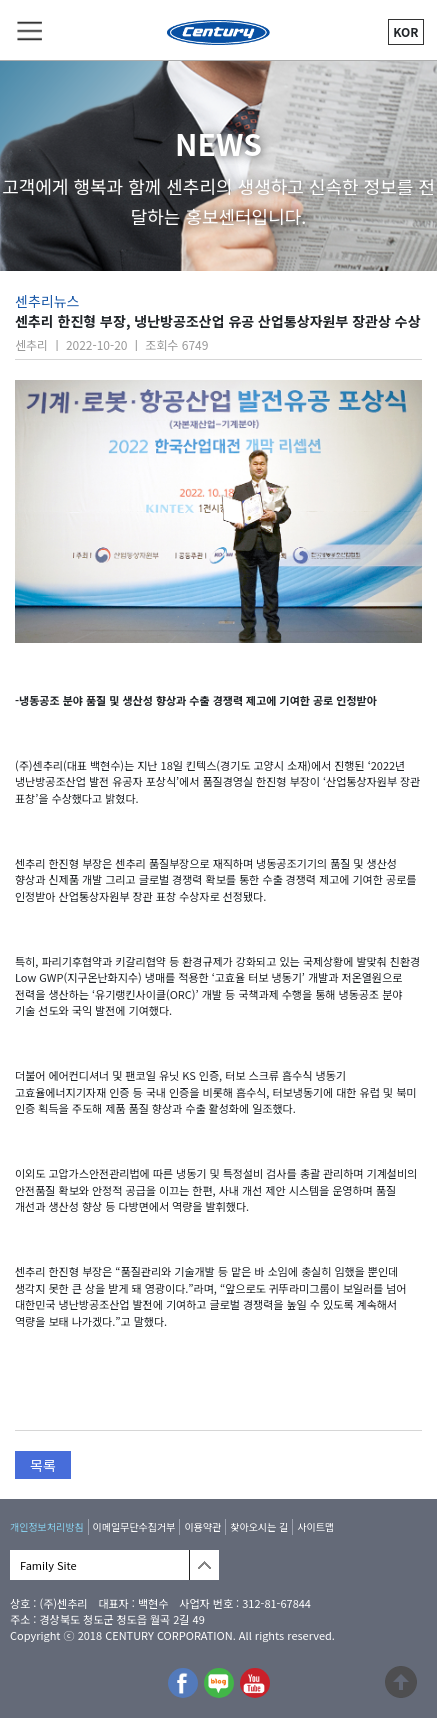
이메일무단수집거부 (134, 1526)
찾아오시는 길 (259, 1526)
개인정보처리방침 (47, 1526)
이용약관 (202, 1526)
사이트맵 (315, 1526)
